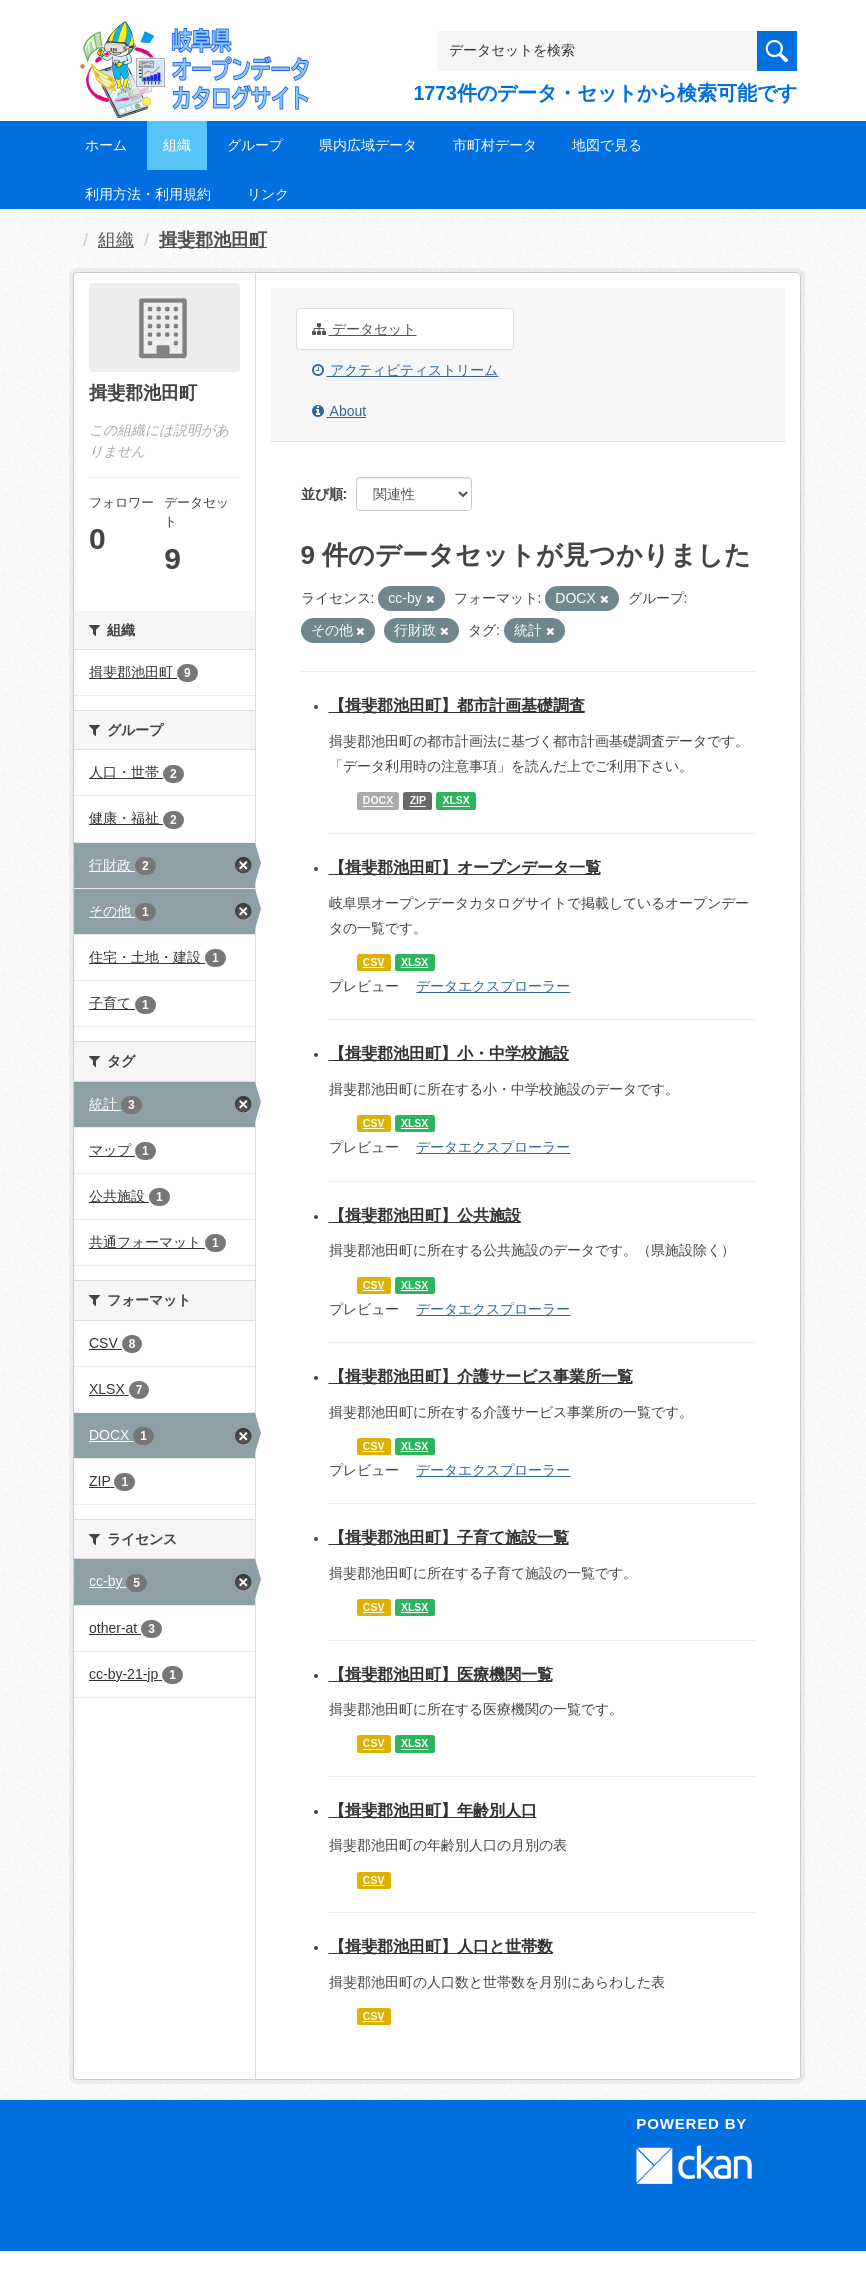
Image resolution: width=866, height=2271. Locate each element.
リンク (268, 194)
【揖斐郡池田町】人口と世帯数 (441, 1946)
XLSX (455, 801)
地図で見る (607, 145)
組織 (177, 145)
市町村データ (495, 145)
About (339, 411)
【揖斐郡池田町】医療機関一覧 (441, 1674)
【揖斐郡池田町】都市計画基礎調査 (457, 705)
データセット (364, 329)
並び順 (322, 494)
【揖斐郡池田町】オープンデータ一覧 (465, 867)
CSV (374, 962)
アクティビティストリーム (405, 370)
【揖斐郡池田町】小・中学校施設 (449, 1053)
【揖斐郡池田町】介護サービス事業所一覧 (481, 1376)
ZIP (418, 801)
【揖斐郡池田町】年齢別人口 (433, 1810)
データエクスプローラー (493, 986)
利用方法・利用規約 (148, 194)
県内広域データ (368, 145)
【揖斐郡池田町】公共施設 (425, 1215)
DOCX (378, 801)
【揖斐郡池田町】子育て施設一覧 (449, 1537)
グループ (255, 145)
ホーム (106, 145)
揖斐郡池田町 (213, 240)
